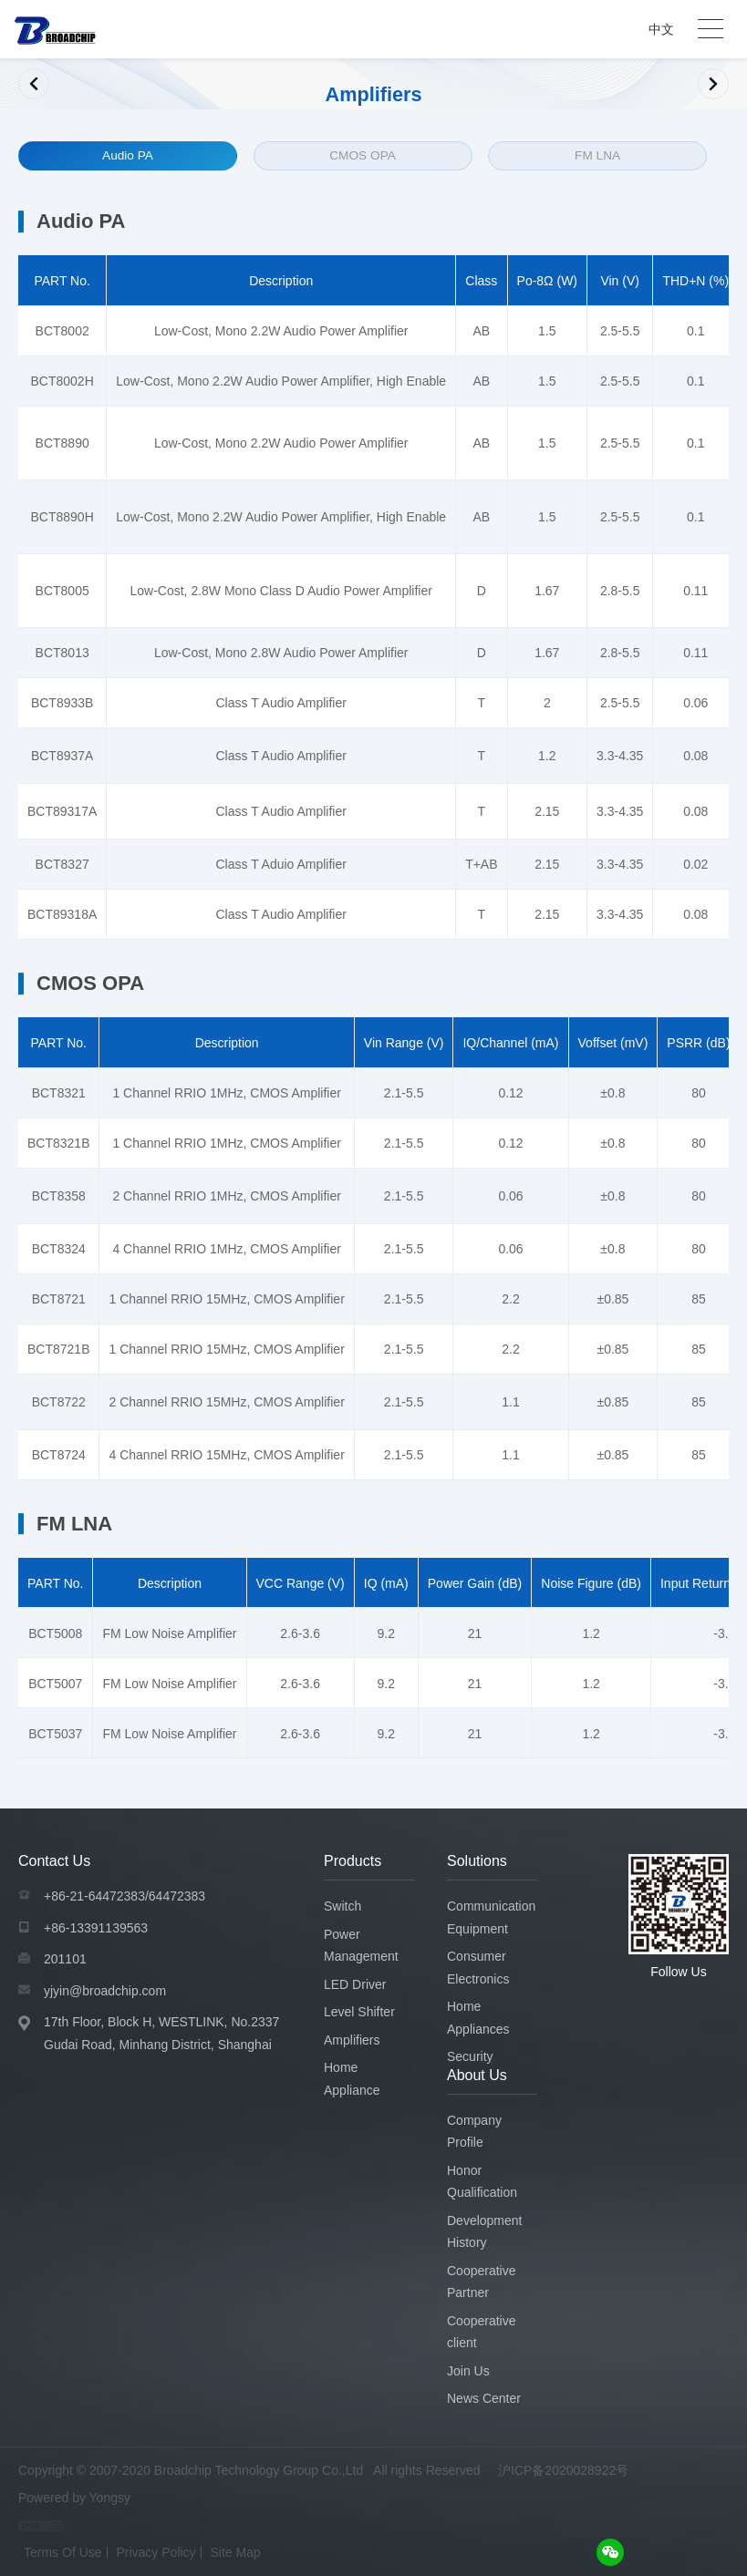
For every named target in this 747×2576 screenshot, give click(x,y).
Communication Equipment (491, 1917)
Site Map (236, 2551)
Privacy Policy (155, 2551)
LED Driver (355, 1983)
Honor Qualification (482, 2181)
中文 (661, 29)
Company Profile (474, 2130)
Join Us (468, 2370)
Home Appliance (352, 2078)
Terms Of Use (63, 2551)
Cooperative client (481, 2331)
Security (470, 2056)
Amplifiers (351, 2039)
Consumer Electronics (478, 1967)
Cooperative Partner (481, 2281)
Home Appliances (478, 2017)
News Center (484, 2398)
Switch (342, 1906)
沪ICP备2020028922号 (563, 2469)
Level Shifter (359, 2011)
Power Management (361, 1944)
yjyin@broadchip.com (105, 1990)
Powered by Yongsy (74, 2496)
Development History (485, 2231)
